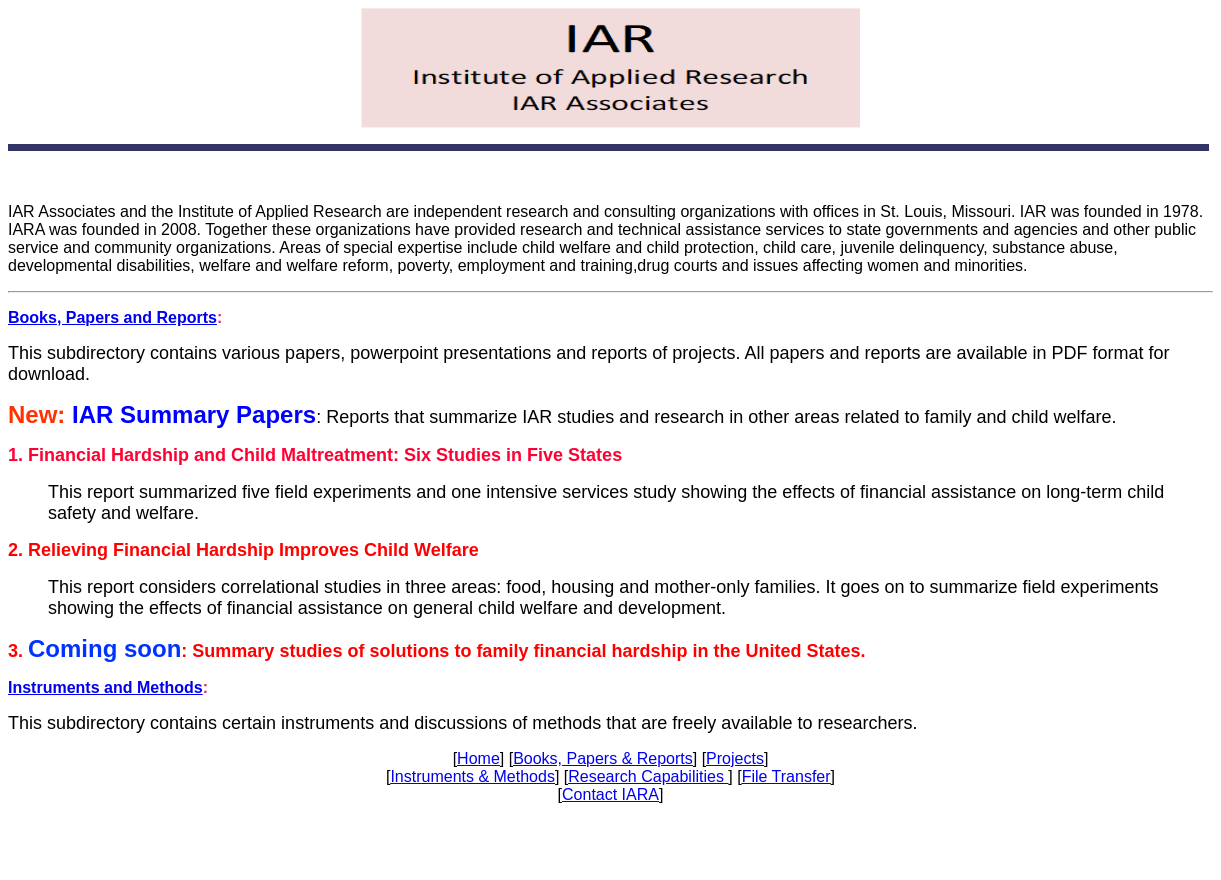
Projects (735, 758)
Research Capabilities (648, 776)
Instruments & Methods (472, 776)
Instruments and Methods (105, 687)
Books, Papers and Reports (112, 317)
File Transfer (786, 776)
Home (478, 758)
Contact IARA (610, 794)
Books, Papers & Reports (603, 758)
